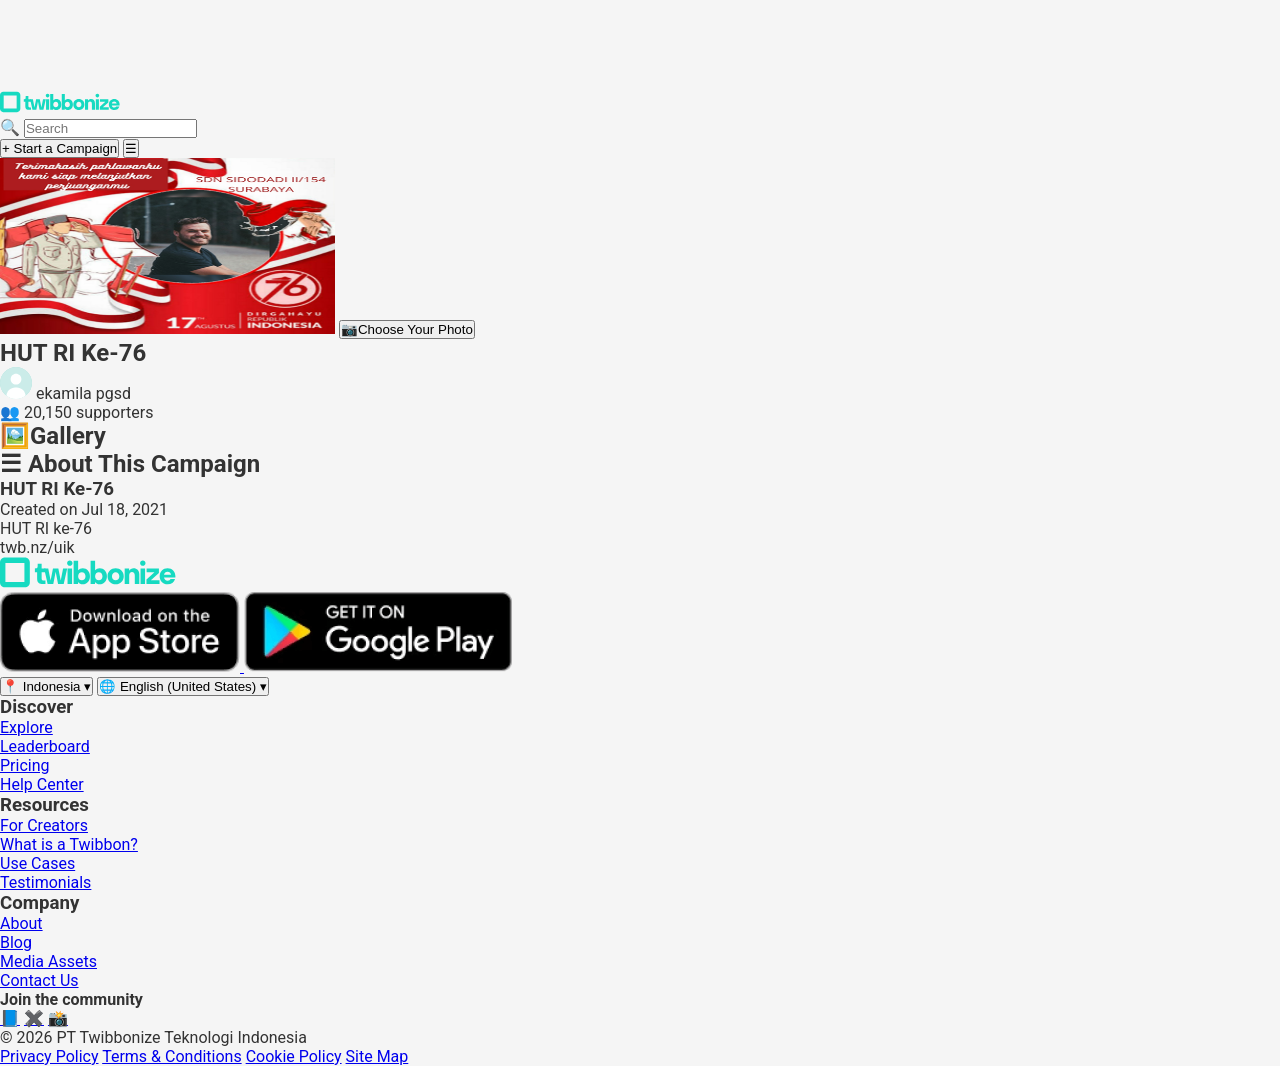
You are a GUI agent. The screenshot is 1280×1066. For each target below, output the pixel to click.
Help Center (42, 784)
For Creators (44, 825)
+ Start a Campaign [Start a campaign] (59, 148)
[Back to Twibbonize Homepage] (88, 582)
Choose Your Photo (407, 329)
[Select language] (183, 686)
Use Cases (37, 863)
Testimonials (45, 882)
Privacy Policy (49, 1056)
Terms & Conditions (172, 1056)
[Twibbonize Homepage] (60, 108)
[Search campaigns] (110, 128)
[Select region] (46, 686)
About (21, 923)
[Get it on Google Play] (378, 666)
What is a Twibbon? (69, 844)
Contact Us (39, 980)
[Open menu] (131, 148)
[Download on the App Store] (122, 666)
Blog (16, 942)
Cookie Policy (294, 1056)
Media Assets (48, 961)
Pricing (25, 765)
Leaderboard (45, 746)
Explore (26, 727)
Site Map (377, 1056)
